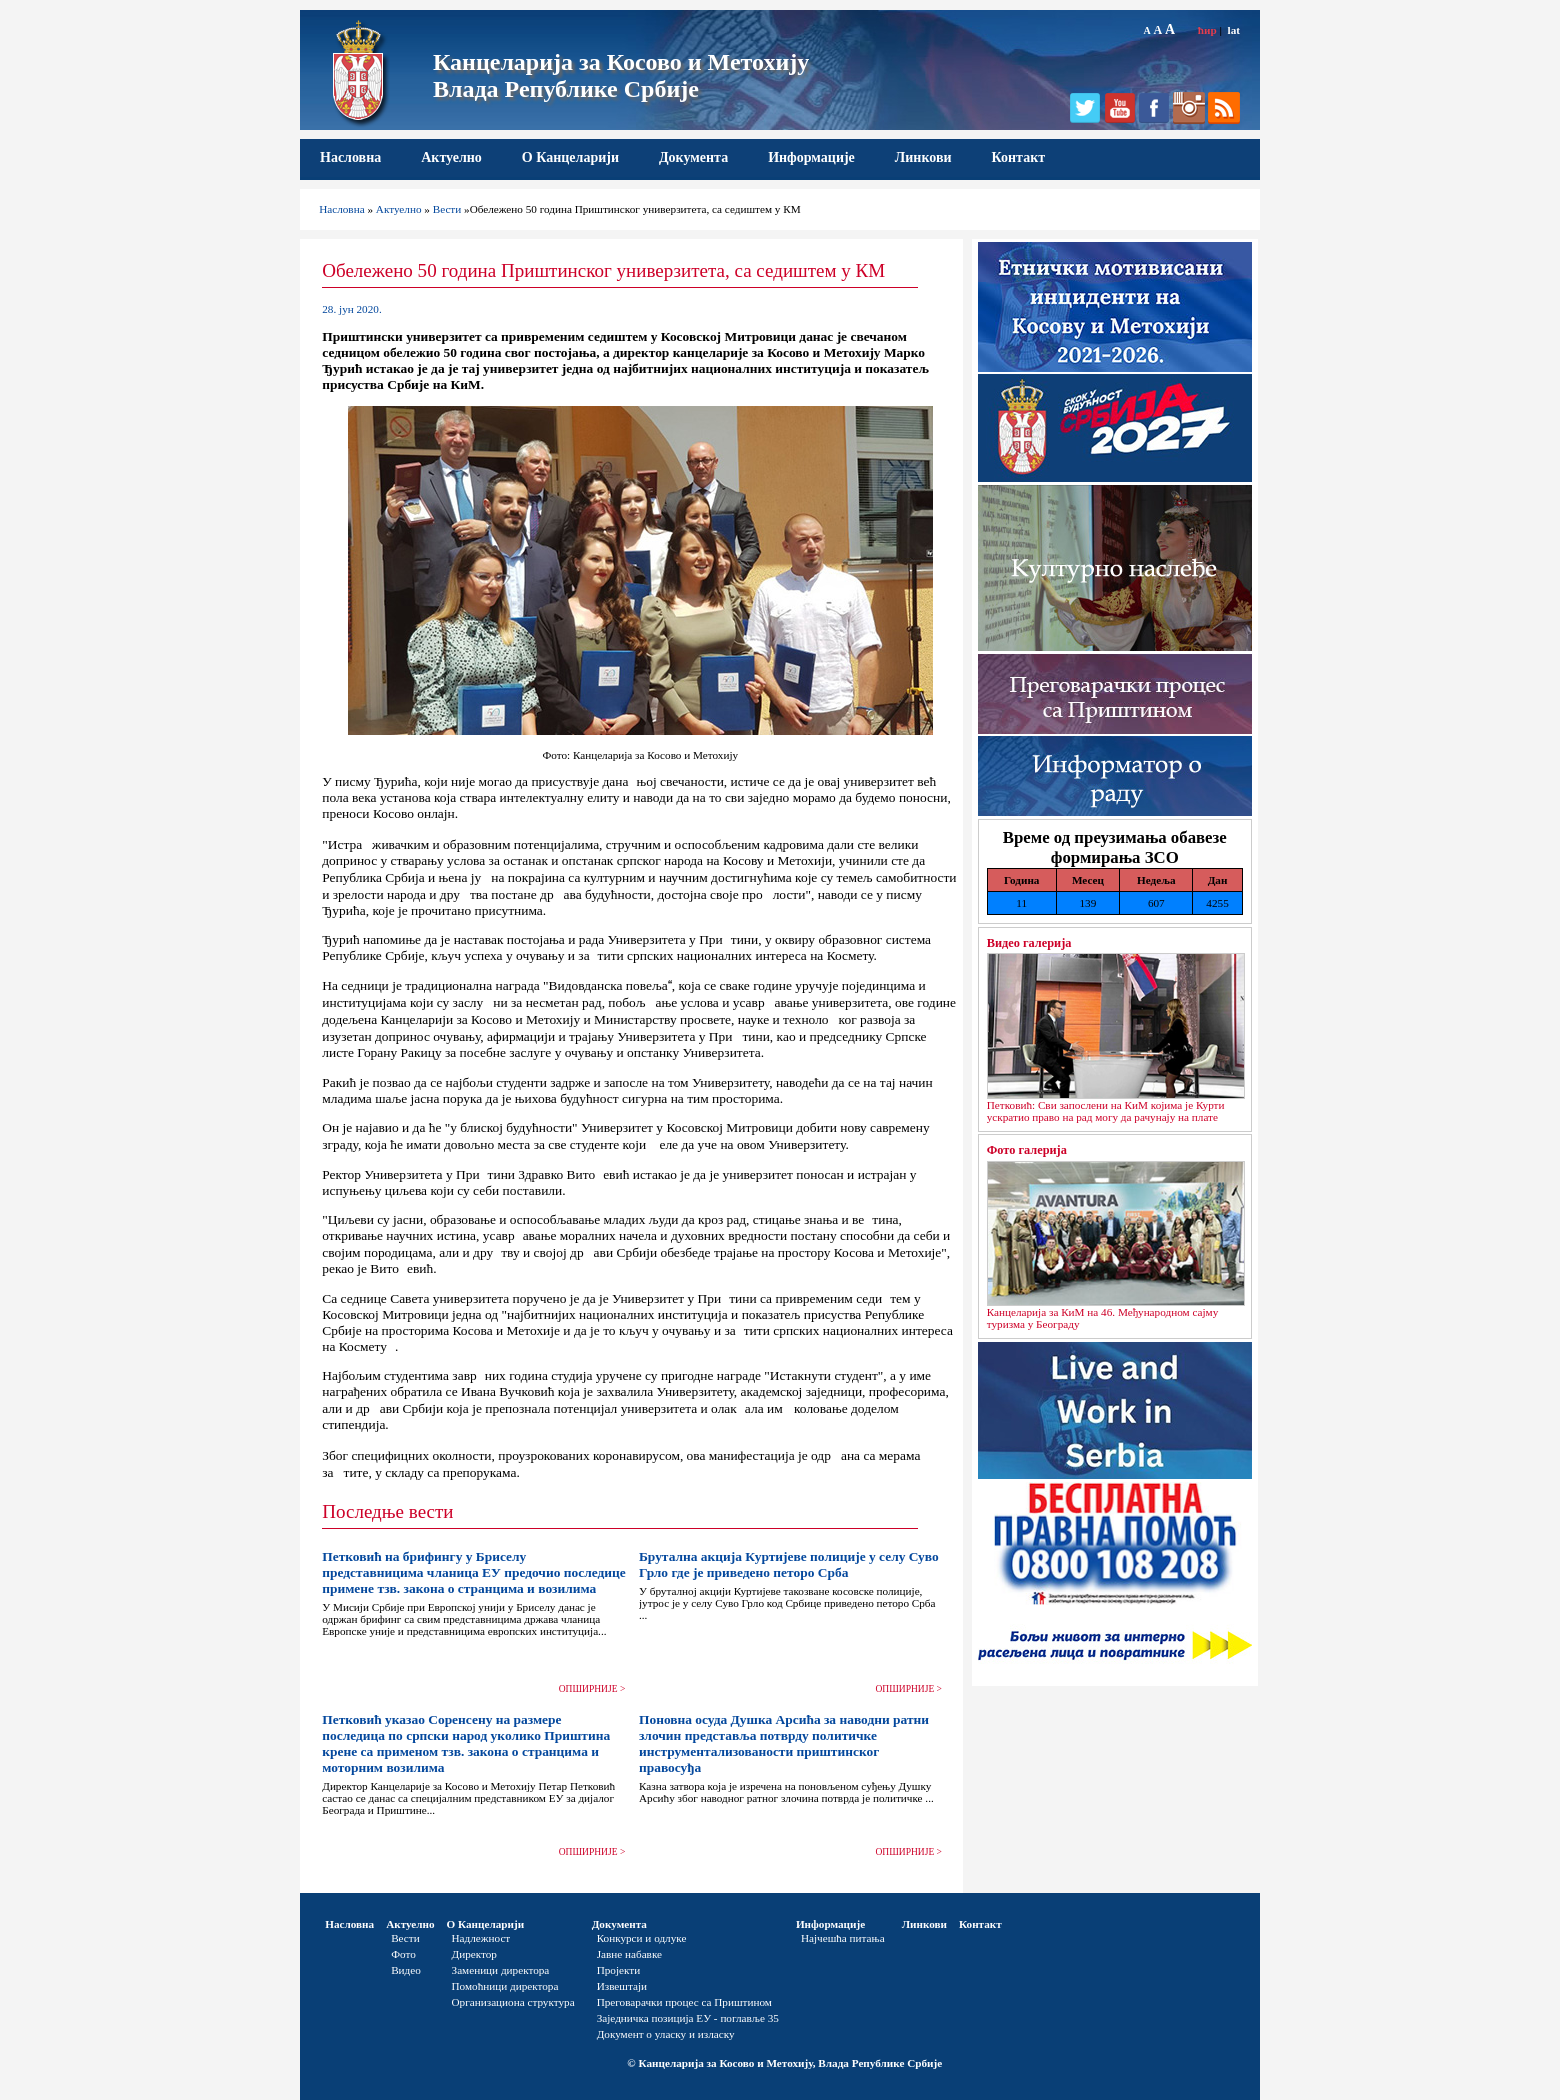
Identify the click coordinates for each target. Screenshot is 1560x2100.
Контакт (1019, 157)
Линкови (923, 157)
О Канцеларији (570, 157)
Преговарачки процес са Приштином (684, 2002)
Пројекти (619, 1970)
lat (1234, 30)
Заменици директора (501, 1970)
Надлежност (481, 1938)
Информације (811, 157)
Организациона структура (513, 2002)
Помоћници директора (505, 1986)
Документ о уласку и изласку (666, 2034)
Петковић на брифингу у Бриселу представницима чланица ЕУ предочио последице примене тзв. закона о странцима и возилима (474, 1572)
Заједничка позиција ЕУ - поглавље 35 (688, 2018)
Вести (447, 209)
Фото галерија (1027, 1150)
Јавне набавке (629, 1954)
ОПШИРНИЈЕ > (592, 1689)
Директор (474, 1954)
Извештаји (622, 1986)
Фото (403, 1954)
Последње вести (387, 1511)
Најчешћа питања (843, 1938)
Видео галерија (1029, 943)
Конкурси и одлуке (642, 1938)
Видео (406, 1970)
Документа (693, 157)
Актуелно (451, 157)
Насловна (350, 157)
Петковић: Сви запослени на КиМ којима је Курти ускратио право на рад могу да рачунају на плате (1106, 1111)
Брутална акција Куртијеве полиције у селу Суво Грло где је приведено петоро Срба (789, 1564)
